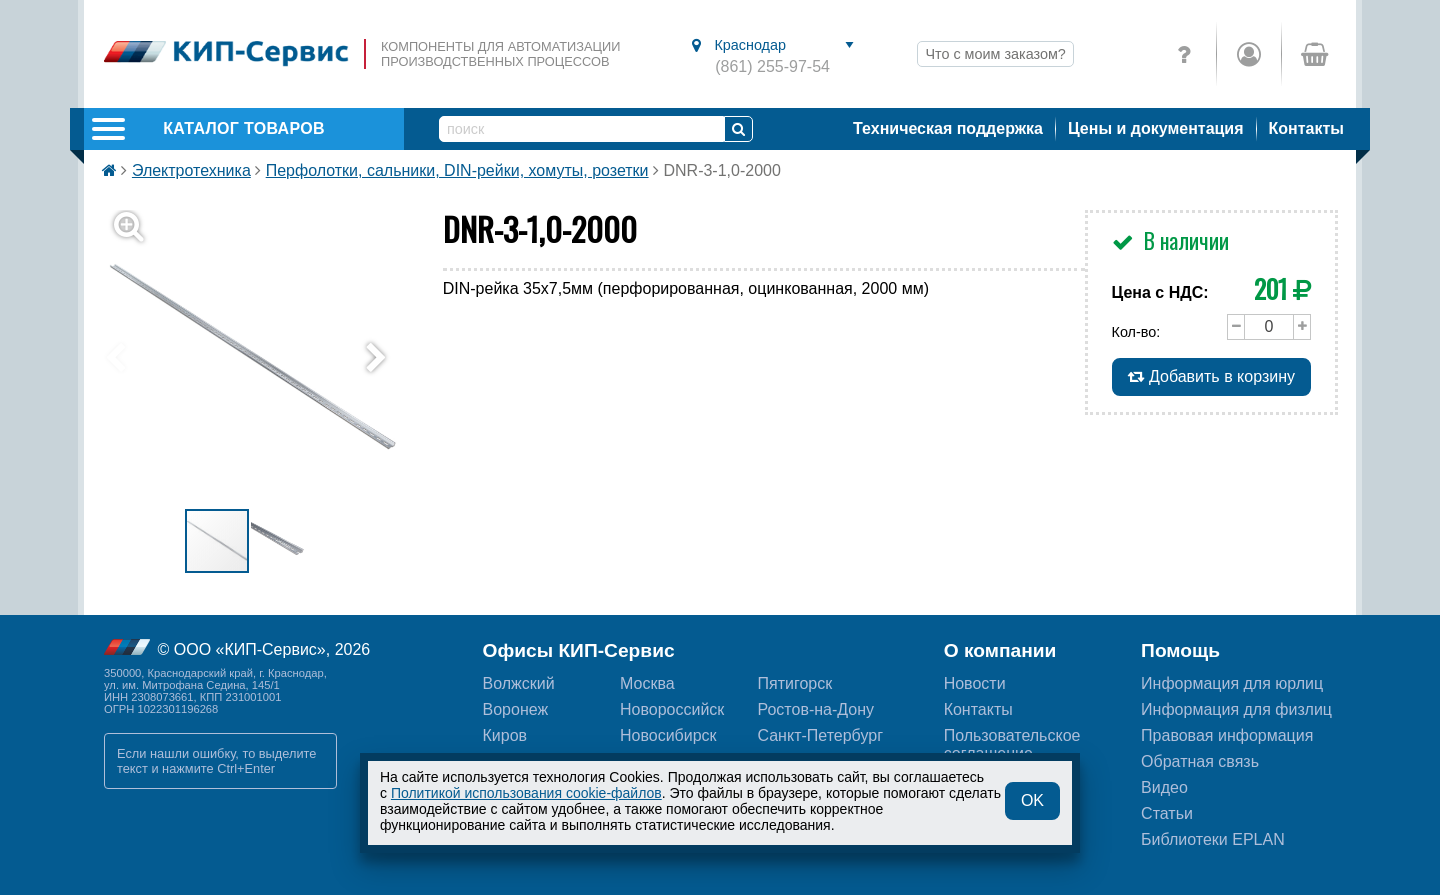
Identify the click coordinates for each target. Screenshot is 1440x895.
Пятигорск (794, 683)
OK (1032, 800)
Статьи (1167, 813)
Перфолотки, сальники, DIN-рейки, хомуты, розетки (457, 170)
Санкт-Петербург (819, 735)
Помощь (1180, 650)
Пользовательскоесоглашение (1012, 744)
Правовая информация (1227, 735)
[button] (262, 358)
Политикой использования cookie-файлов (526, 793)
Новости (975, 683)
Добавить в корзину (1211, 376)
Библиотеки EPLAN (1213, 839)
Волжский (519, 683)
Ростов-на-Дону (815, 709)
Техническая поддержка (948, 128)
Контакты (1306, 128)
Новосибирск (668, 735)
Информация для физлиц (1236, 709)
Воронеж (516, 709)
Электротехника (191, 170)
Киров (505, 735)
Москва (647, 683)
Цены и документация (1156, 128)
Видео (1164, 787)
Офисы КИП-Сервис (579, 650)
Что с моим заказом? (995, 54)
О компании (1000, 650)
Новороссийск (672, 709)
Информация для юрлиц (1232, 683)
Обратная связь (1200, 761)
